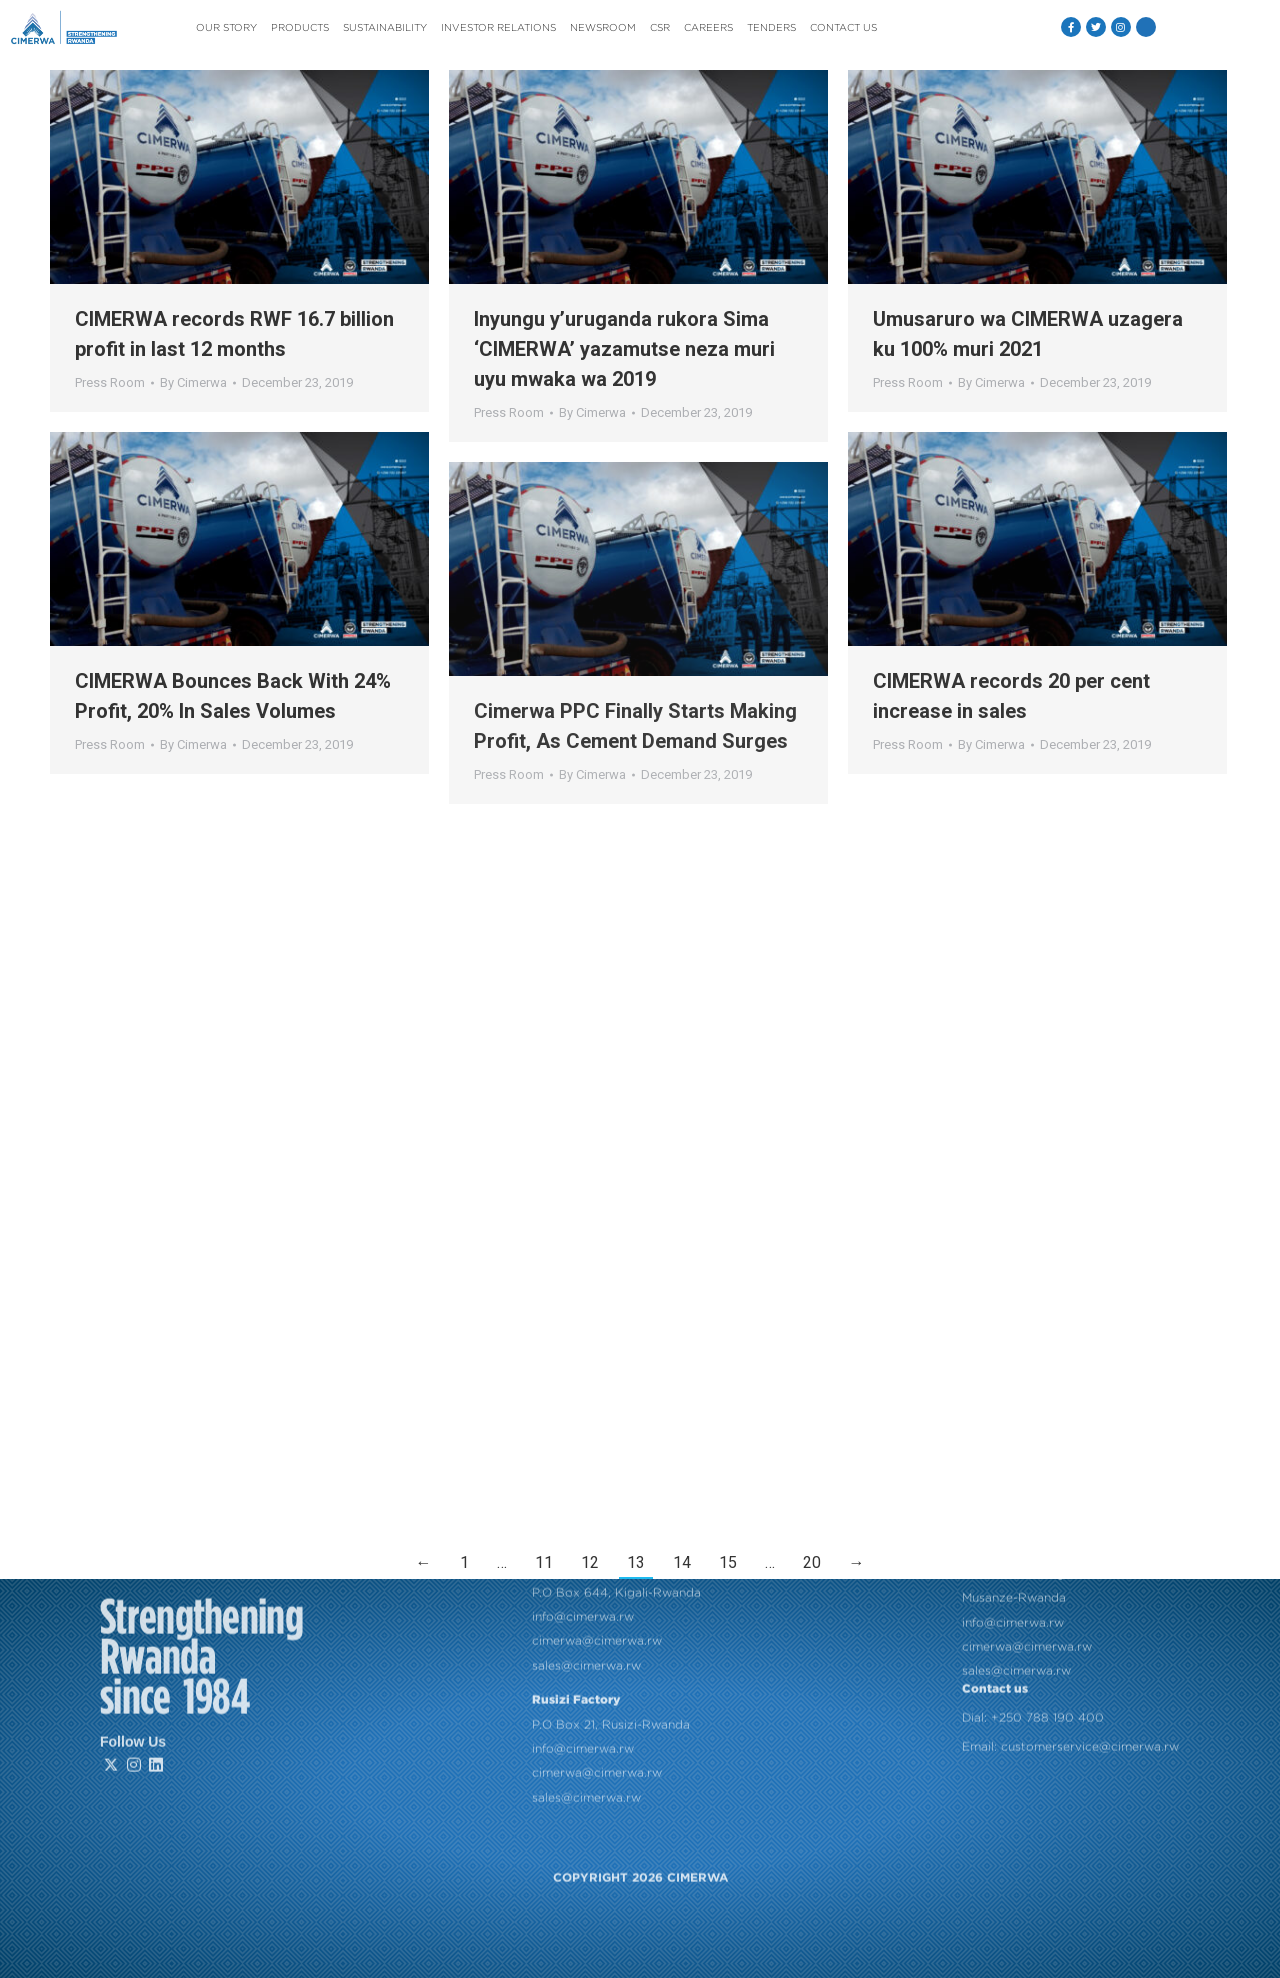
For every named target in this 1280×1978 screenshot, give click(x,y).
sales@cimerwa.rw (586, 1447)
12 (590, 1562)
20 (812, 1562)
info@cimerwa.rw (583, 1398)
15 (728, 1562)
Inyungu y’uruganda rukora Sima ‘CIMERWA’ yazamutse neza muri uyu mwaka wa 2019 (624, 349)
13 (636, 1562)
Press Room (110, 382)
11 (544, 1562)
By (193, 382)
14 (682, 1562)
